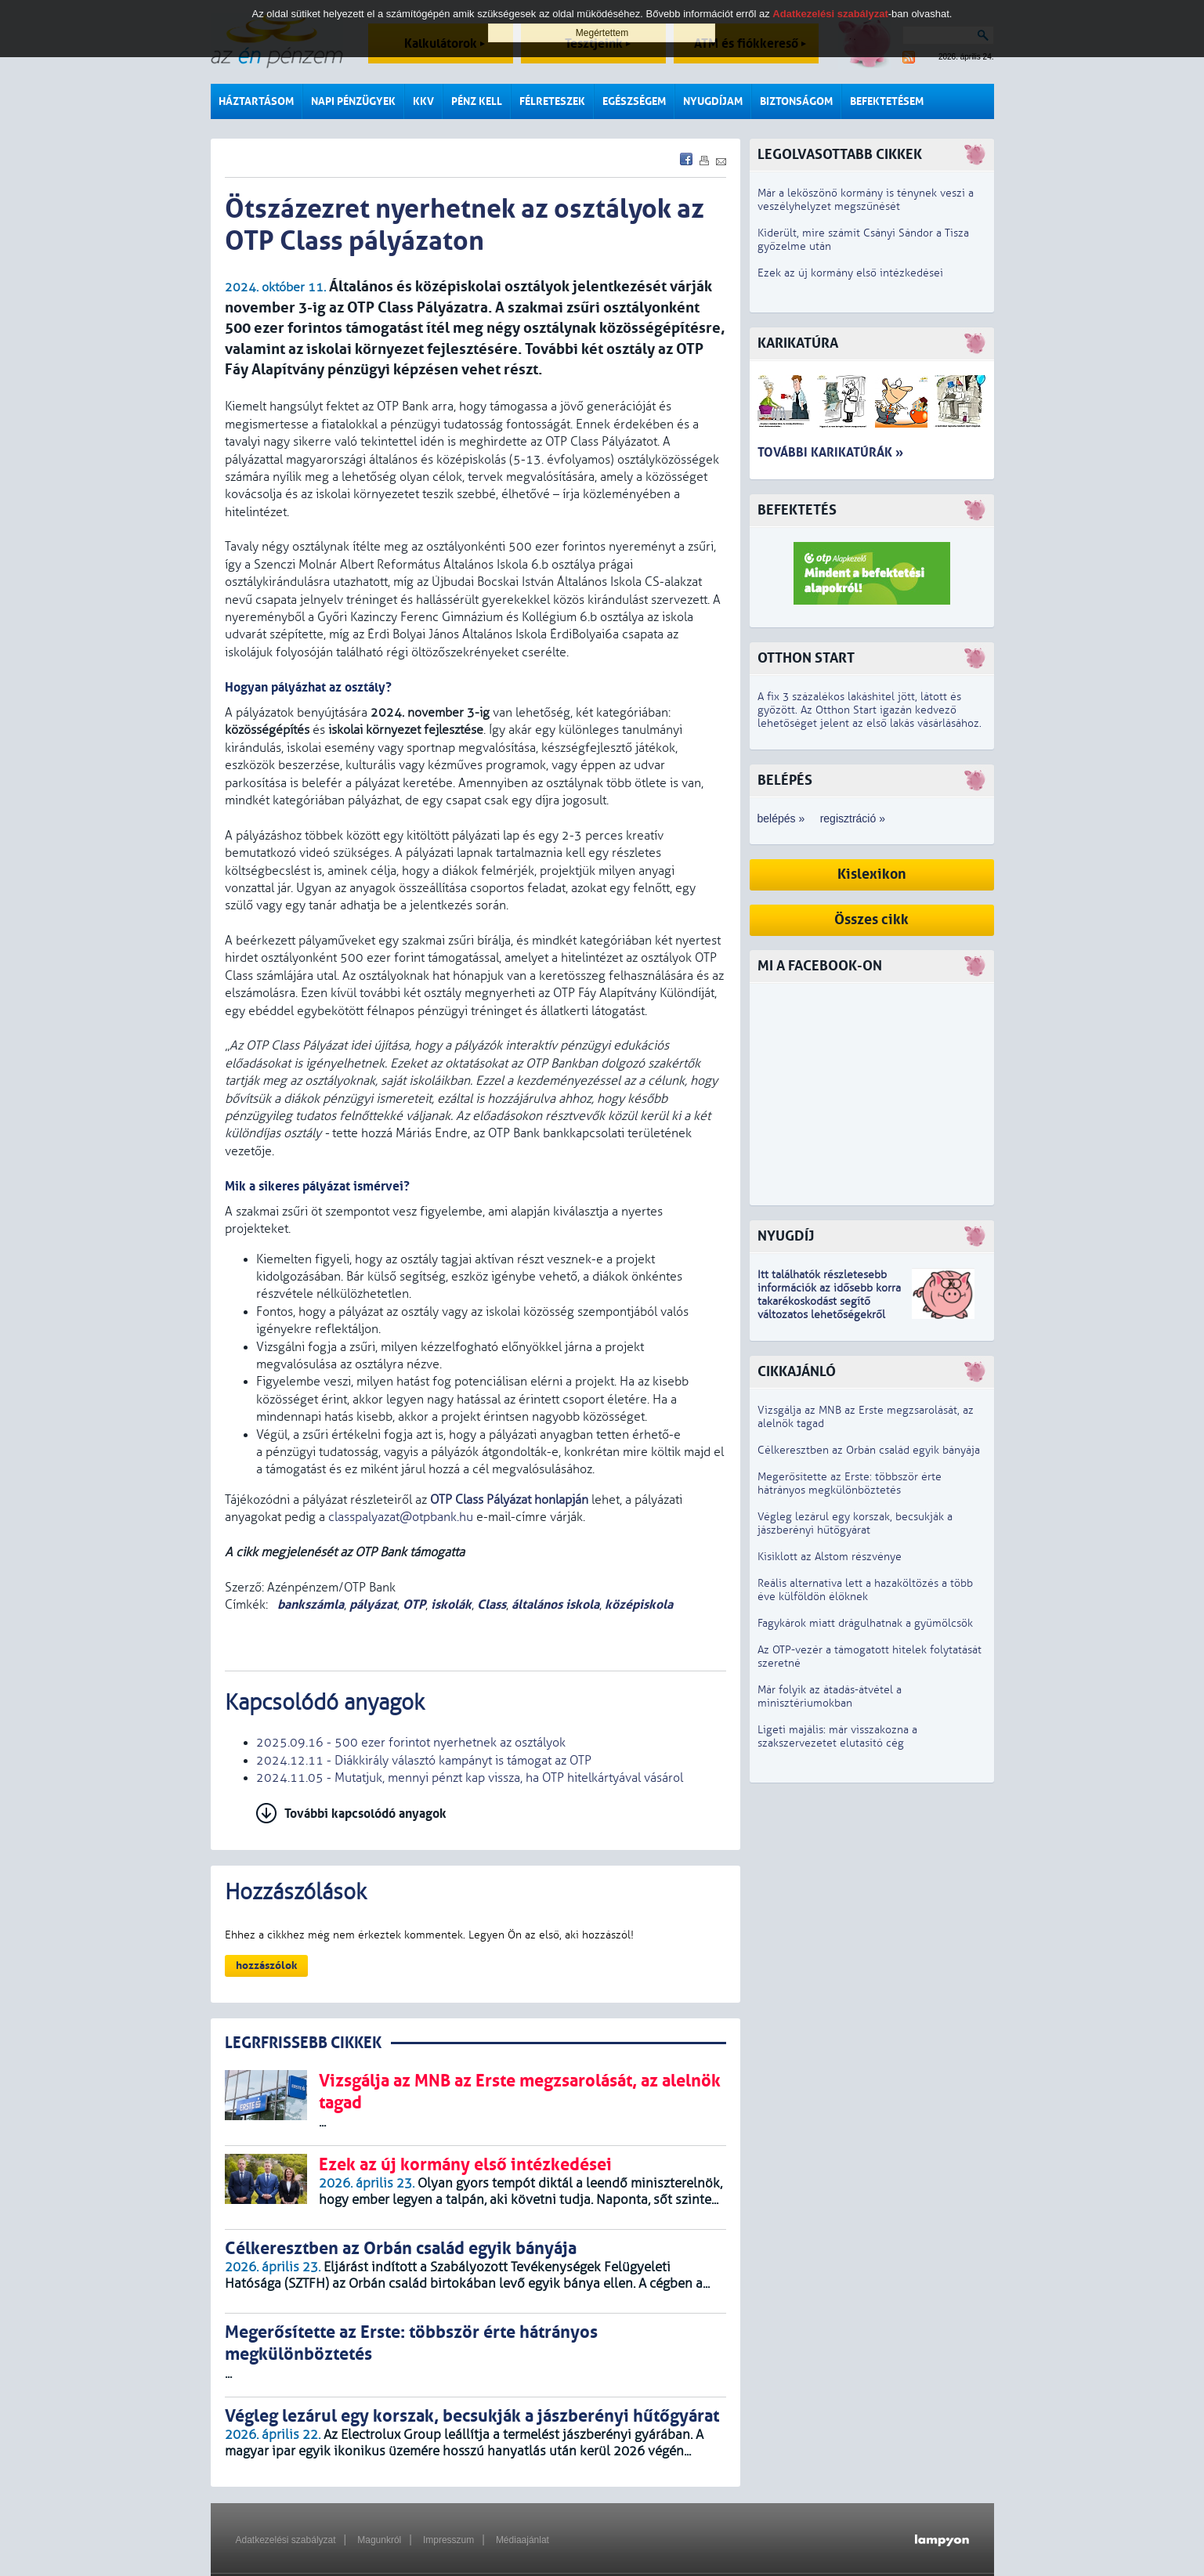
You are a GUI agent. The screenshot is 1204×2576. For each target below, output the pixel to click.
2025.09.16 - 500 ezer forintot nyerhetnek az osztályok (411, 1743)
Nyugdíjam (713, 101)
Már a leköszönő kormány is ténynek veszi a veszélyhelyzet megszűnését (865, 199)
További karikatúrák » (830, 452)
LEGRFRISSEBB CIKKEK (303, 2043)
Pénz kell (476, 101)
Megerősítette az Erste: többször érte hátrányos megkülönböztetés (849, 1483)
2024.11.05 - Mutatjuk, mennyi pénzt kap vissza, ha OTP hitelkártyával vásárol (469, 1778)
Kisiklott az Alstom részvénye (829, 1556)
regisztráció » (852, 818)
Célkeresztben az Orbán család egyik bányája (868, 1450)
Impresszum (448, 2539)
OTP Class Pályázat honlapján (509, 1500)
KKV (423, 101)
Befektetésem (887, 101)
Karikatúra (797, 343)
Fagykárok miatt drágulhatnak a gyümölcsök (865, 1623)
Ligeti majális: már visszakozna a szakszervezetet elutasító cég (837, 1736)
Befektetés (797, 510)
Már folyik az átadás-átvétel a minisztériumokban (829, 1696)
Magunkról (379, 2539)
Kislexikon (871, 874)
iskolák (451, 1604)
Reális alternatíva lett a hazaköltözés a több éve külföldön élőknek (865, 1590)
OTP (414, 1604)
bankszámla (309, 1604)
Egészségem (634, 101)
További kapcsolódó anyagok (365, 1813)
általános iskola (555, 1604)
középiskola (639, 1604)
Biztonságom (796, 101)
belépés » (781, 818)
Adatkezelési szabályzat (286, 2539)
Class (491, 1604)
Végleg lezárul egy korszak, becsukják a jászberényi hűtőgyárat (855, 1523)
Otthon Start (806, 658)
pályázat (373, 1604)
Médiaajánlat (522, 2539)
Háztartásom (256, 101)
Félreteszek (552, 101)
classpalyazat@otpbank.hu (400, 1517)
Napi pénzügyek (353, 101)
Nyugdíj (785, 1236)
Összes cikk (871, 920)
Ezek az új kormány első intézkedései (850, 273)
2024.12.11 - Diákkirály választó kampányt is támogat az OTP (423, 1761)
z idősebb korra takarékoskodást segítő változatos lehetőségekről (829, 1301)
